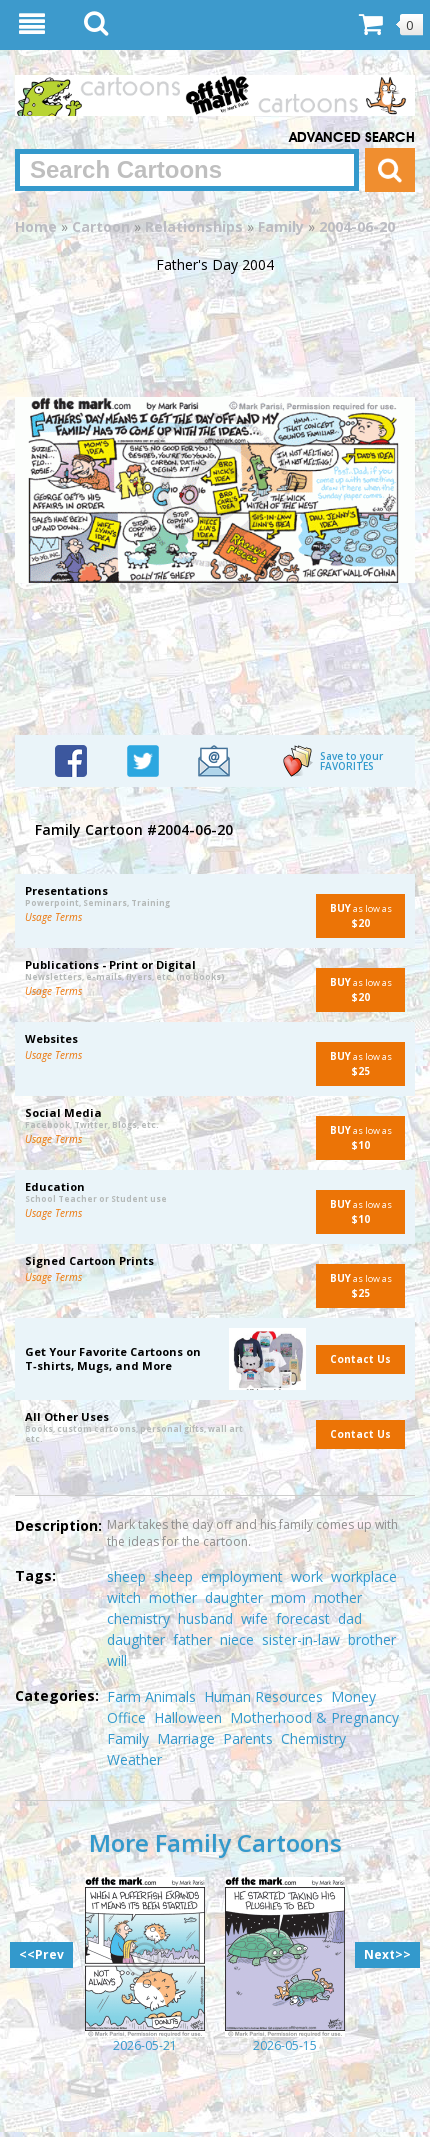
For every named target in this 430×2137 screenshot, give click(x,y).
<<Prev (41, 1954)
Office (126, 1717)
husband (205, 1618)
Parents (248, 1738)
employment (242, 1576)
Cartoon (101, 226)
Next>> (387, 1954)
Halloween (188, 1717)
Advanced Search (352, 138)
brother (372, 1639)
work (307, 1576)
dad (350, 1618)
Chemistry (313, 1738)
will (117, 1660)
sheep (126, 1576)
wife (254, 1618)
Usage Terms (53, 917)
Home (36, 226)
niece (237, 1639)
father (192, 1639)
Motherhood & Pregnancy (314, 1717)
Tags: (35, 1575)
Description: (58, 1525)
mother (173, 1597)
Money (353, 1696)
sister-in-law (301, 1639)
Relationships (194, 226)
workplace (364, 1576)
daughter (234, 1597)
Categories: (57, 1695)
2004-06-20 (357, 226)
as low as (354, 915)
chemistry (138, 1618)
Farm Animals (151, 1696)
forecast (303, 1618)
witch (124, 1597)
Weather (134, 1759)
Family (281, 226)
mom (288, 1597)
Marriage (186, 1738)
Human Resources (263, 1696)
